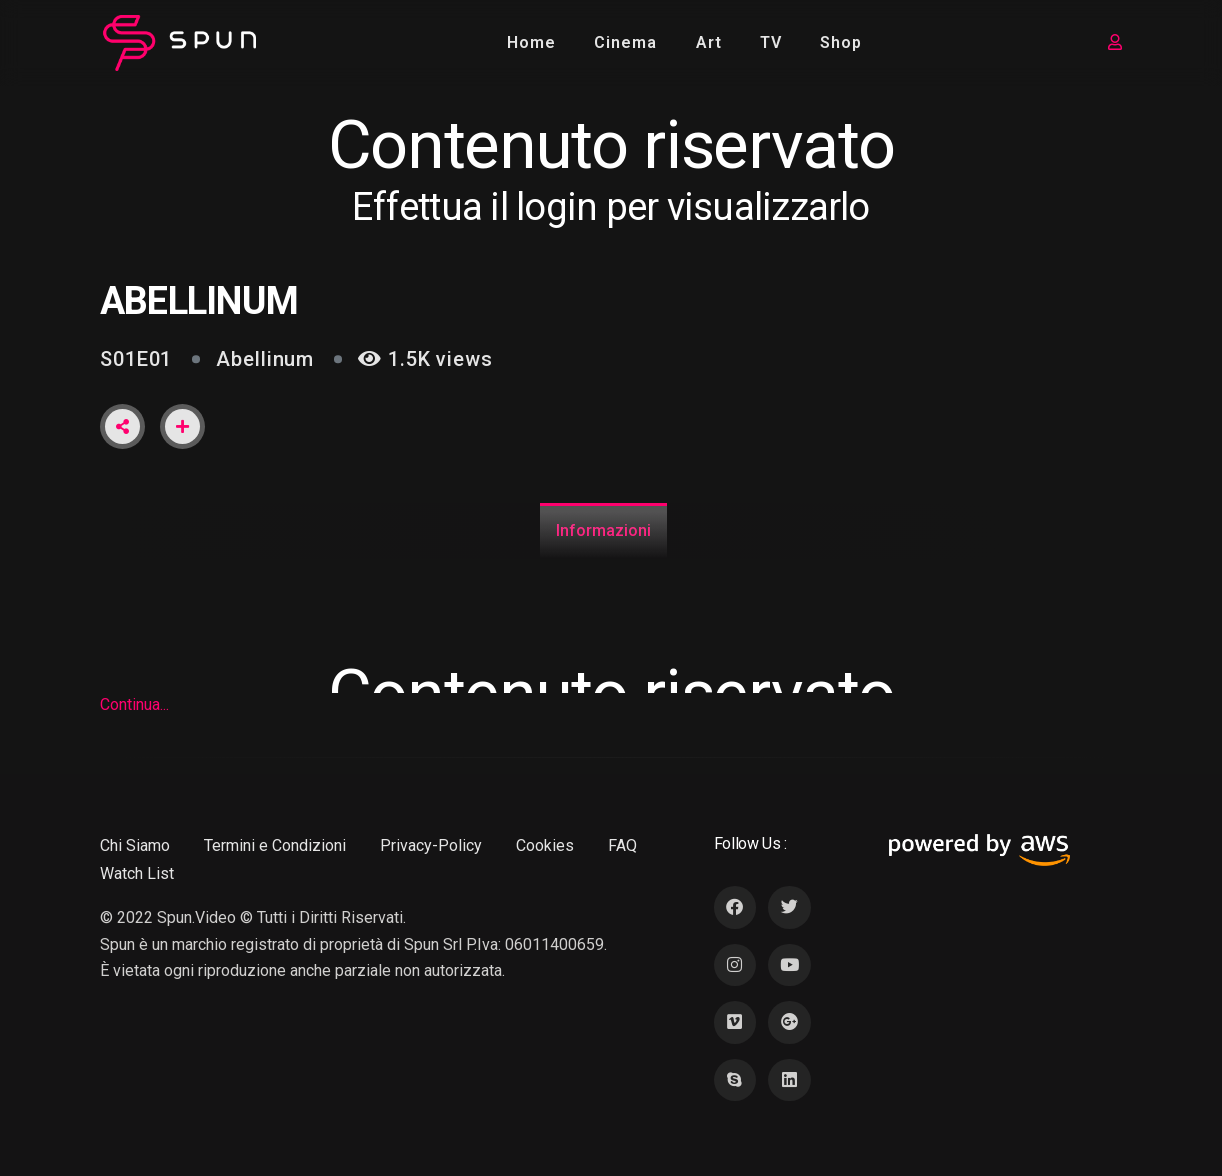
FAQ (622, 845)
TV (771, 42)
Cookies (545, 845)
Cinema (625, 42)
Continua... (134, 704)
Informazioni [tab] (603, 530)
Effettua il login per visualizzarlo (610, 207)
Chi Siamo (135, 845)
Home (531, 42)
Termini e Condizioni (275, 845)
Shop (841, 42)
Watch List (137, 873)
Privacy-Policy (431, 845)
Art (709, 42)
